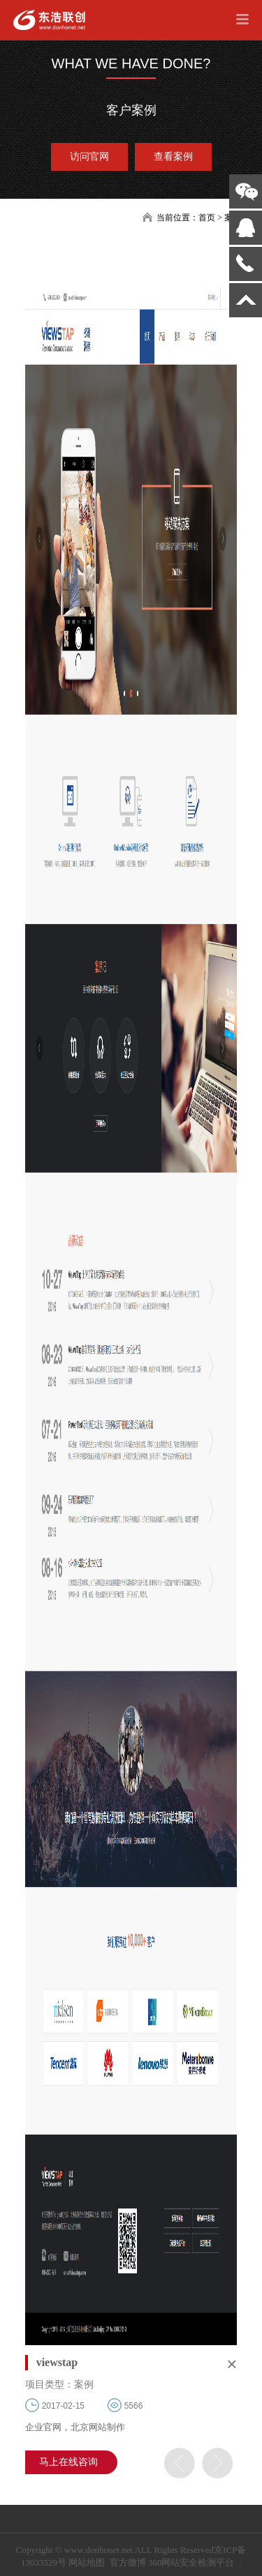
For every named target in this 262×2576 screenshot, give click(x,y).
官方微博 (128, 2562)
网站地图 (86, 2562)
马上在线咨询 (68, 2462)
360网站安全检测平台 (191, 2562)
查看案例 (173, 156)
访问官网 (89, 156)
